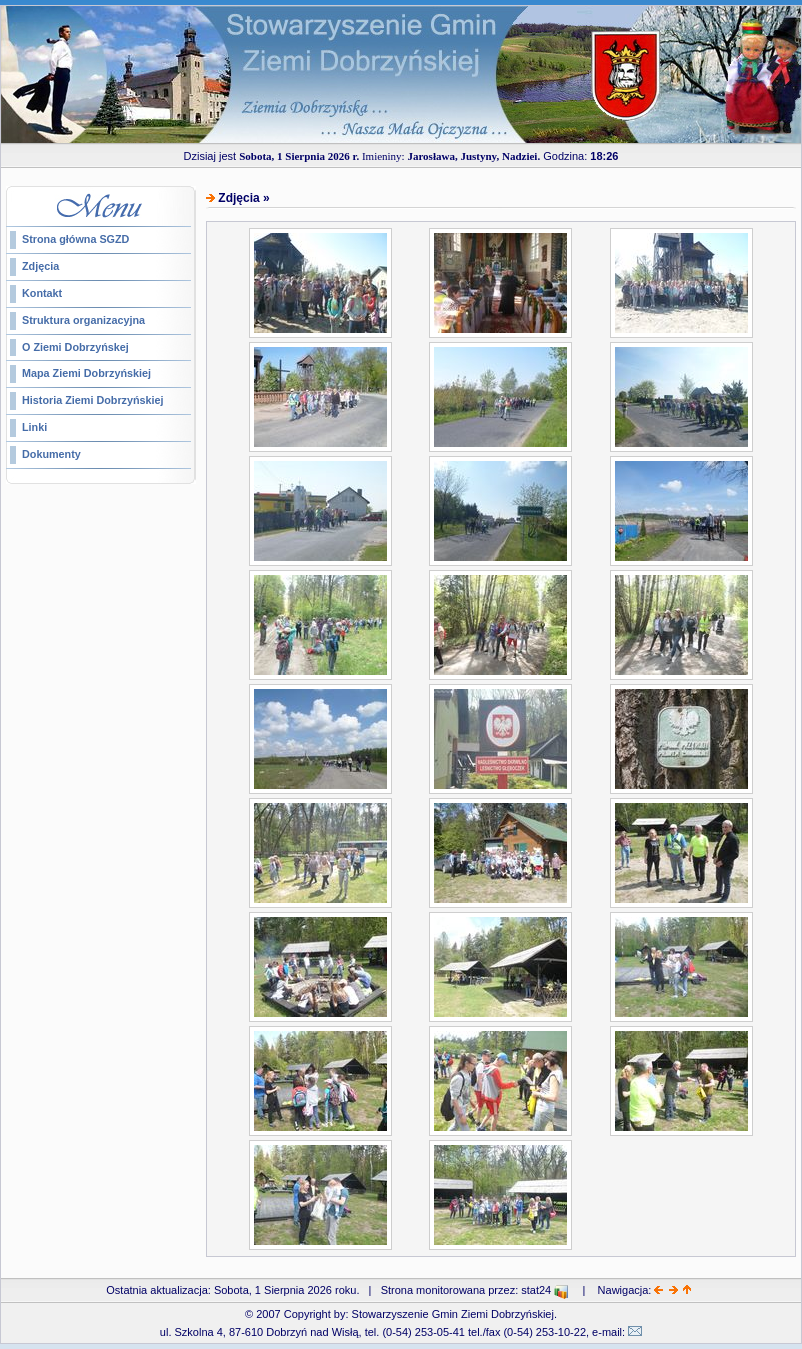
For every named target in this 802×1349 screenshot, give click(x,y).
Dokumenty (51, 454)
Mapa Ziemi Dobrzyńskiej (86, 373)
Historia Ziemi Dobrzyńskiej (93, 400)
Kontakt (42, 293)
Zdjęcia (40, 266)
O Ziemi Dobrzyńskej (75, 347)
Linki (34, 427)
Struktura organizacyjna (83, 320)
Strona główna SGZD (75, 239)
